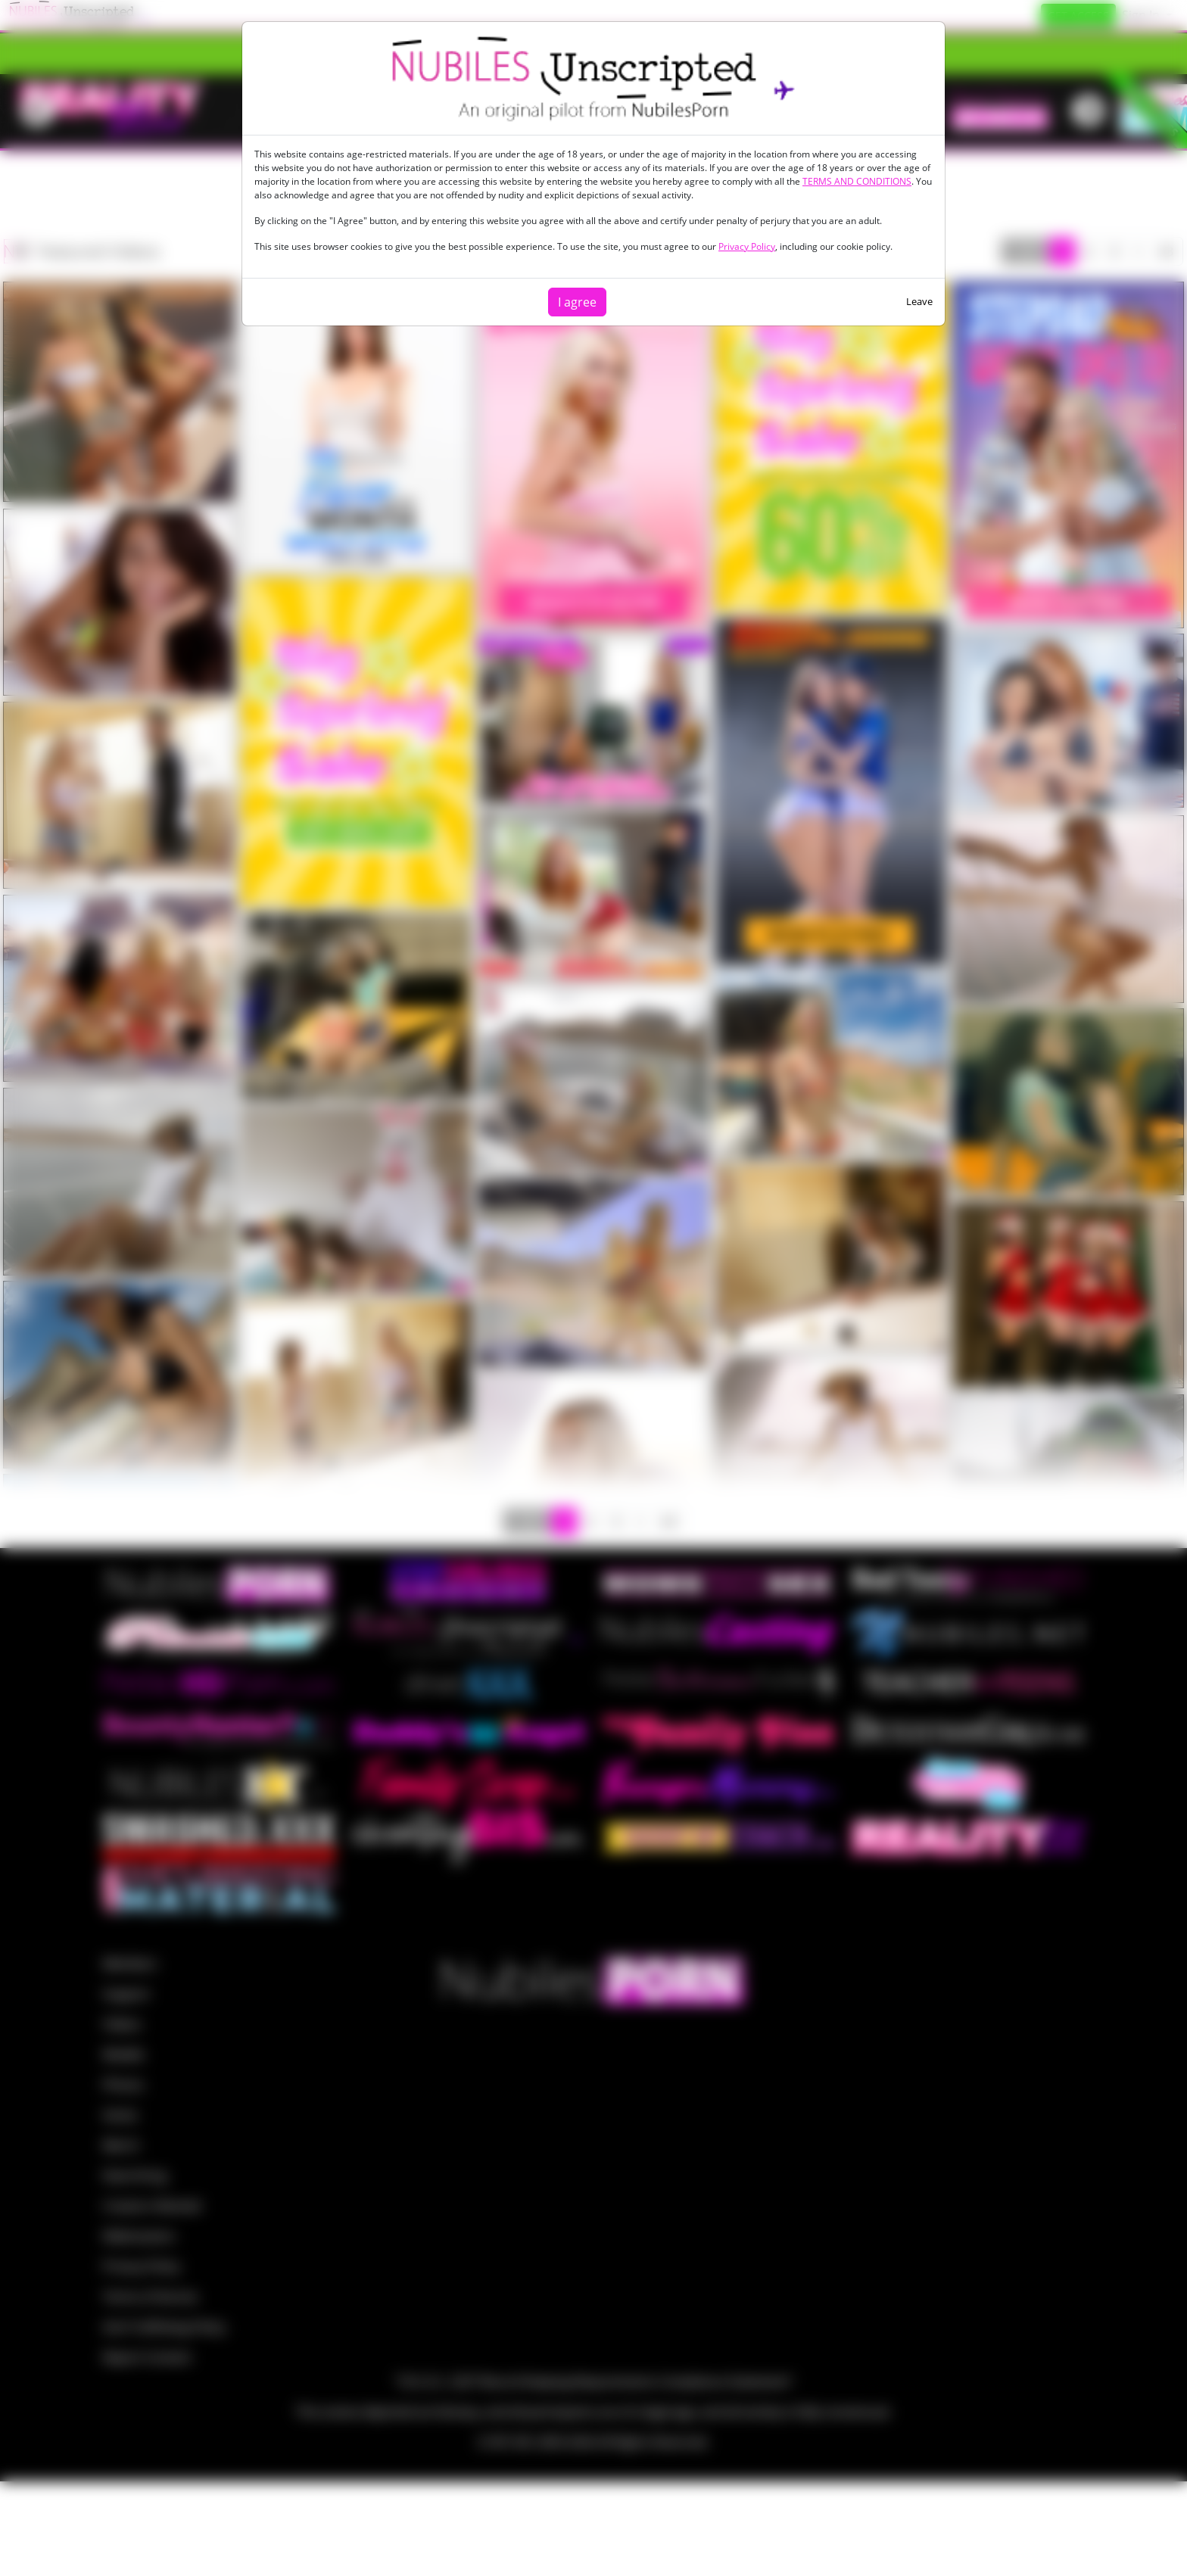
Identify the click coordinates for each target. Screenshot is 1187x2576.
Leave (919, 301)
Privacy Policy (746, 246)
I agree (577, 302)
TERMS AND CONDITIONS (856, 181)
